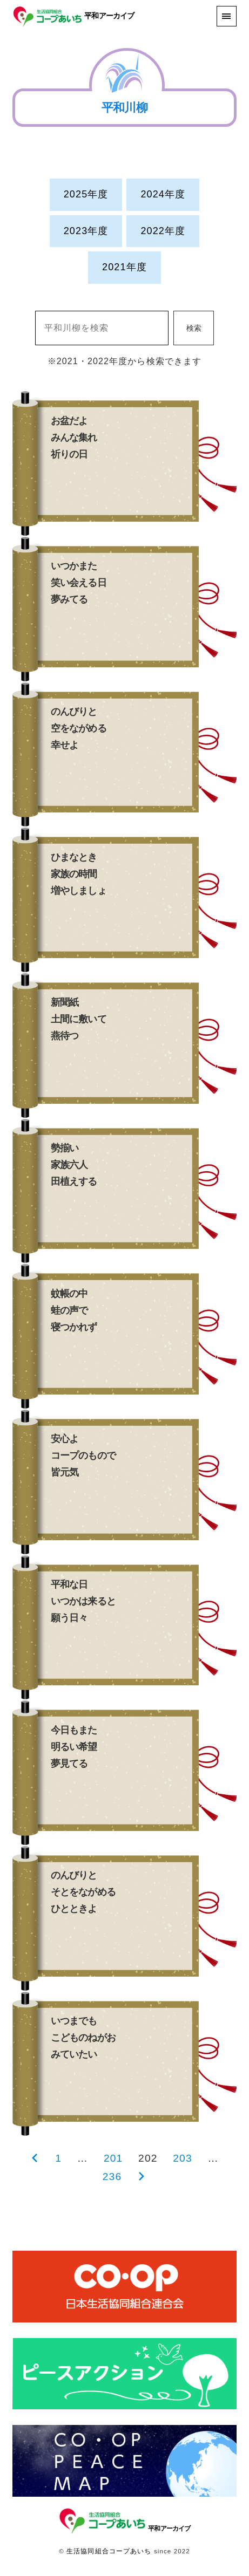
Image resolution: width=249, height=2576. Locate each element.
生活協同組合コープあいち (108, 2551)
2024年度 (162, 194)
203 (182, 2158)
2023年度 (86, 231)
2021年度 (124, 267)
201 (113, 2158)
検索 (193, 328)
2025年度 (86, 194)
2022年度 (162, 231)
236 (112, 2176)
